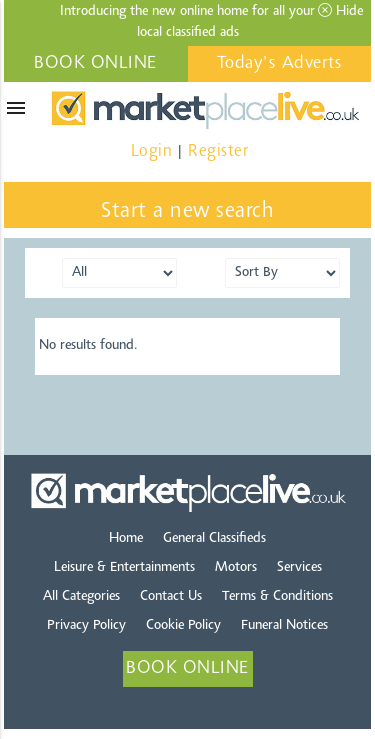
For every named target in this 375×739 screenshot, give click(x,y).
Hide (340, 11)
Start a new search (187, 212)
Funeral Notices (284, 626)
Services (299, 568)
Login (152, 151)
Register (218, 151)
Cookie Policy (183, 626)
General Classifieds (214, 539)
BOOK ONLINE (95, 64)
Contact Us (171, 597)
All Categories (81, 597)
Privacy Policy (86, 626)
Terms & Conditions (277, 597)
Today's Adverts (280, 64)
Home (126, 539)
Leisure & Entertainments (124, 568)
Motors (236, 568)
